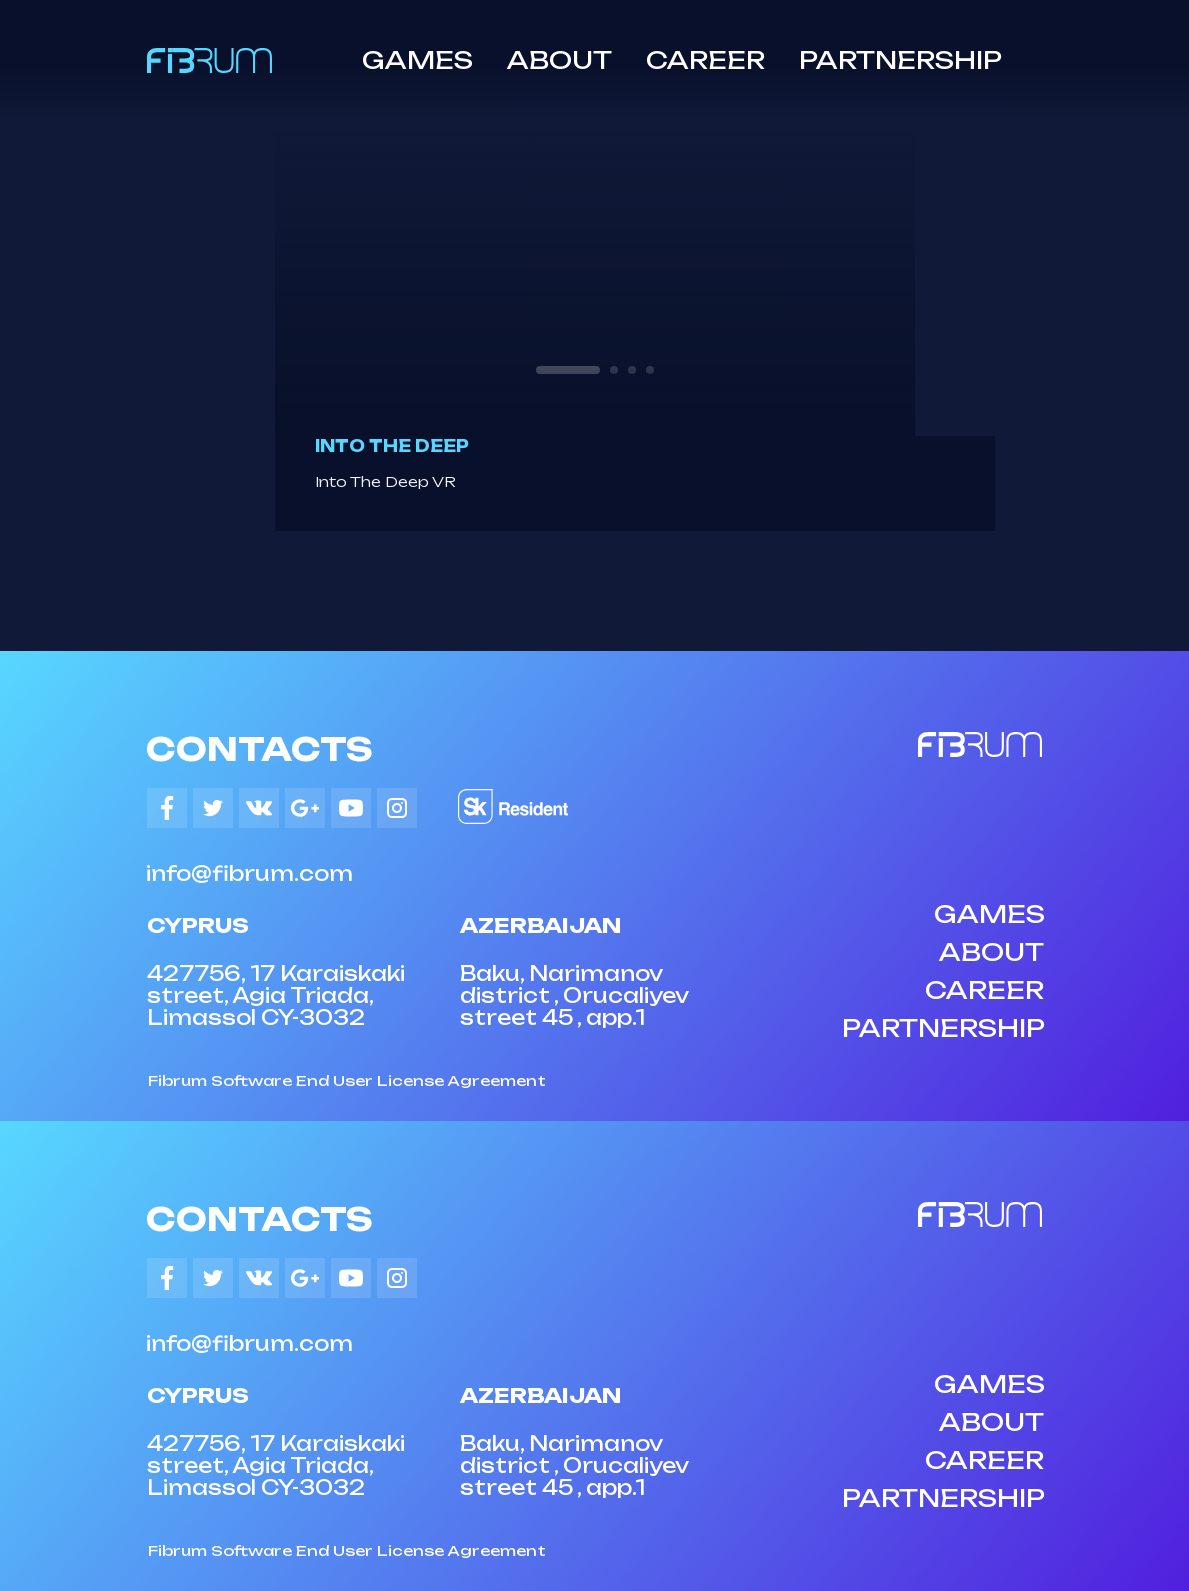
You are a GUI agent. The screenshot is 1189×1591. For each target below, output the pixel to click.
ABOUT (559, 60)
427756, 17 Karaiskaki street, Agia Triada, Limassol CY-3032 (276, 995)
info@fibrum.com (249, 873)
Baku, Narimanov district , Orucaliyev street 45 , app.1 (574, 995)
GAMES (417, 60)
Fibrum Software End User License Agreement (347, 1080)
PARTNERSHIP (900, 60)
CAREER (705, 60)
